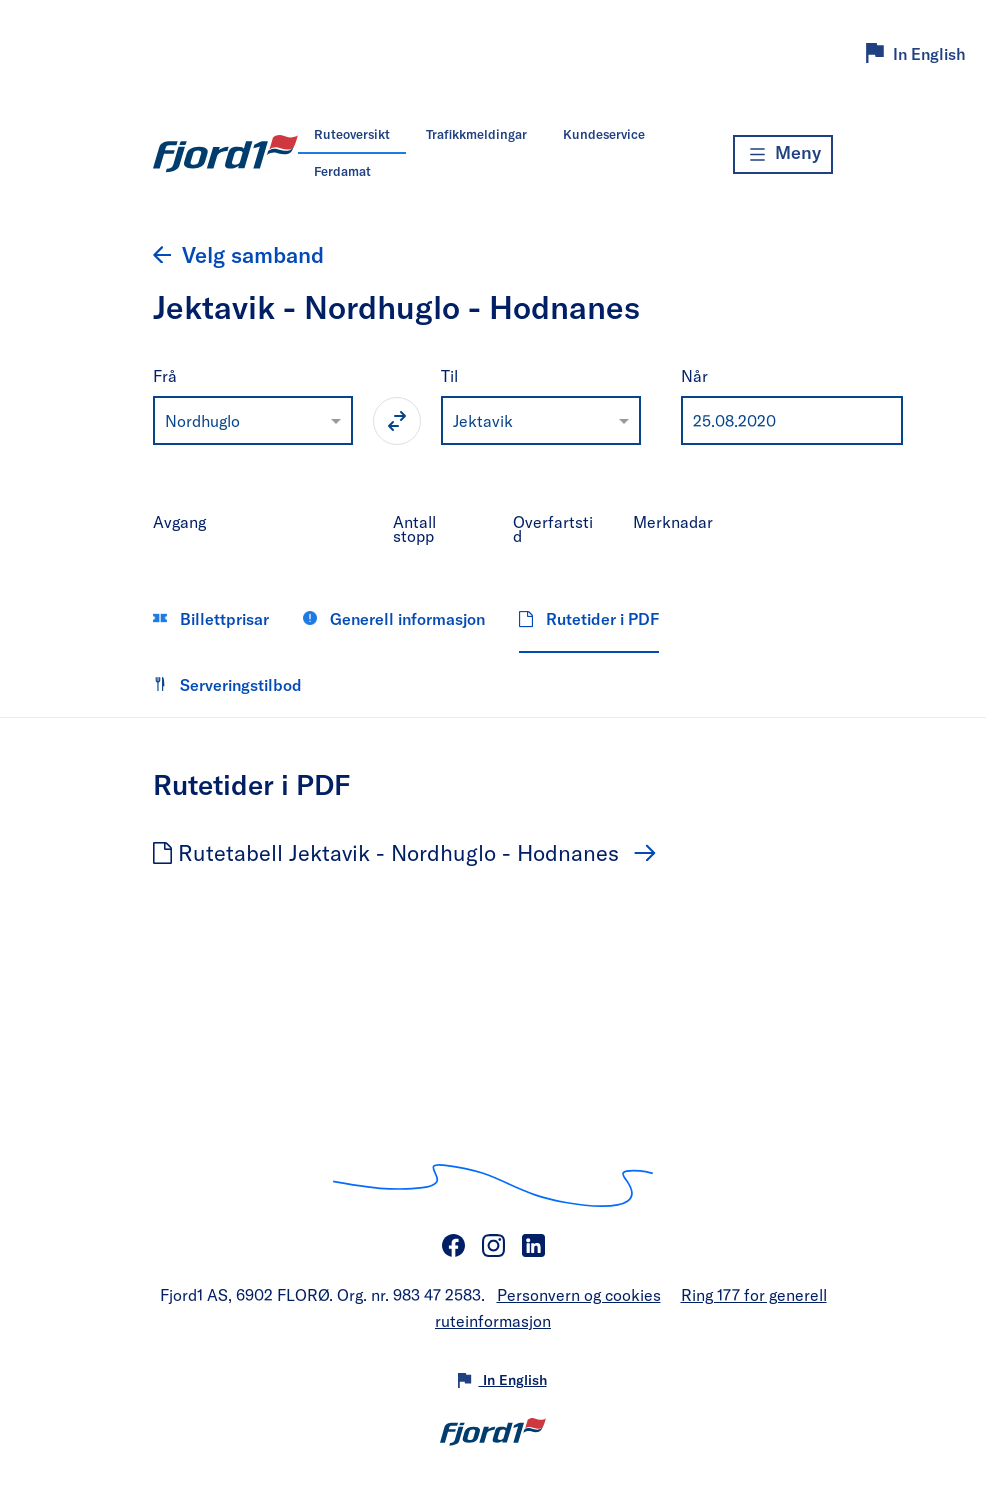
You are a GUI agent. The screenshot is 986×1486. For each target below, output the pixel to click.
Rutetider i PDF (589, 618)
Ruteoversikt (352, 134)
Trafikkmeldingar (476, 134)
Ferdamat (342, 171)
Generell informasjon (394, 618)
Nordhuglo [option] (202, 420)
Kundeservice (604, 134)
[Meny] (783, 154)
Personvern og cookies (579, 1294)
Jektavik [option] (483, 420)
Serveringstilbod (227, 684)
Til (449, 375)
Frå (165, 375)
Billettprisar (211, 618)
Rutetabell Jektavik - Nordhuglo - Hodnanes (389, 852)
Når (694, 375)
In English (929, 53)
